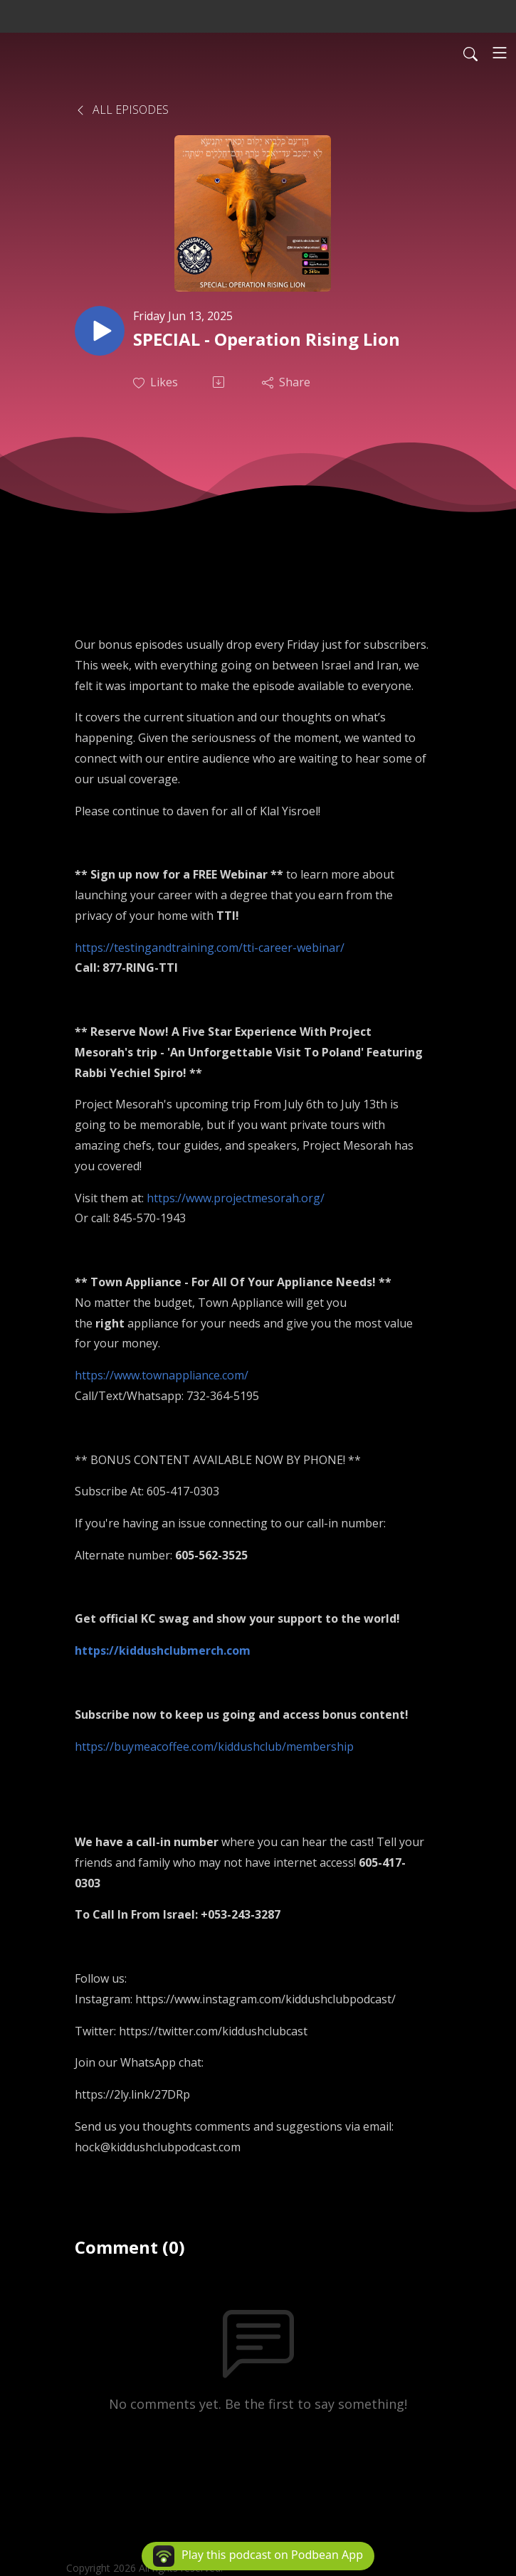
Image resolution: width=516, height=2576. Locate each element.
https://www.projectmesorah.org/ (236, 1198)
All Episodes (122, 109)
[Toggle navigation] (499, 52)
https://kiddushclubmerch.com (163, 1650)
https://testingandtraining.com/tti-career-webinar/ (209, 947)
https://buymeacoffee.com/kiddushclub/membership (214, 1746)
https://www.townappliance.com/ (161, 1375)
